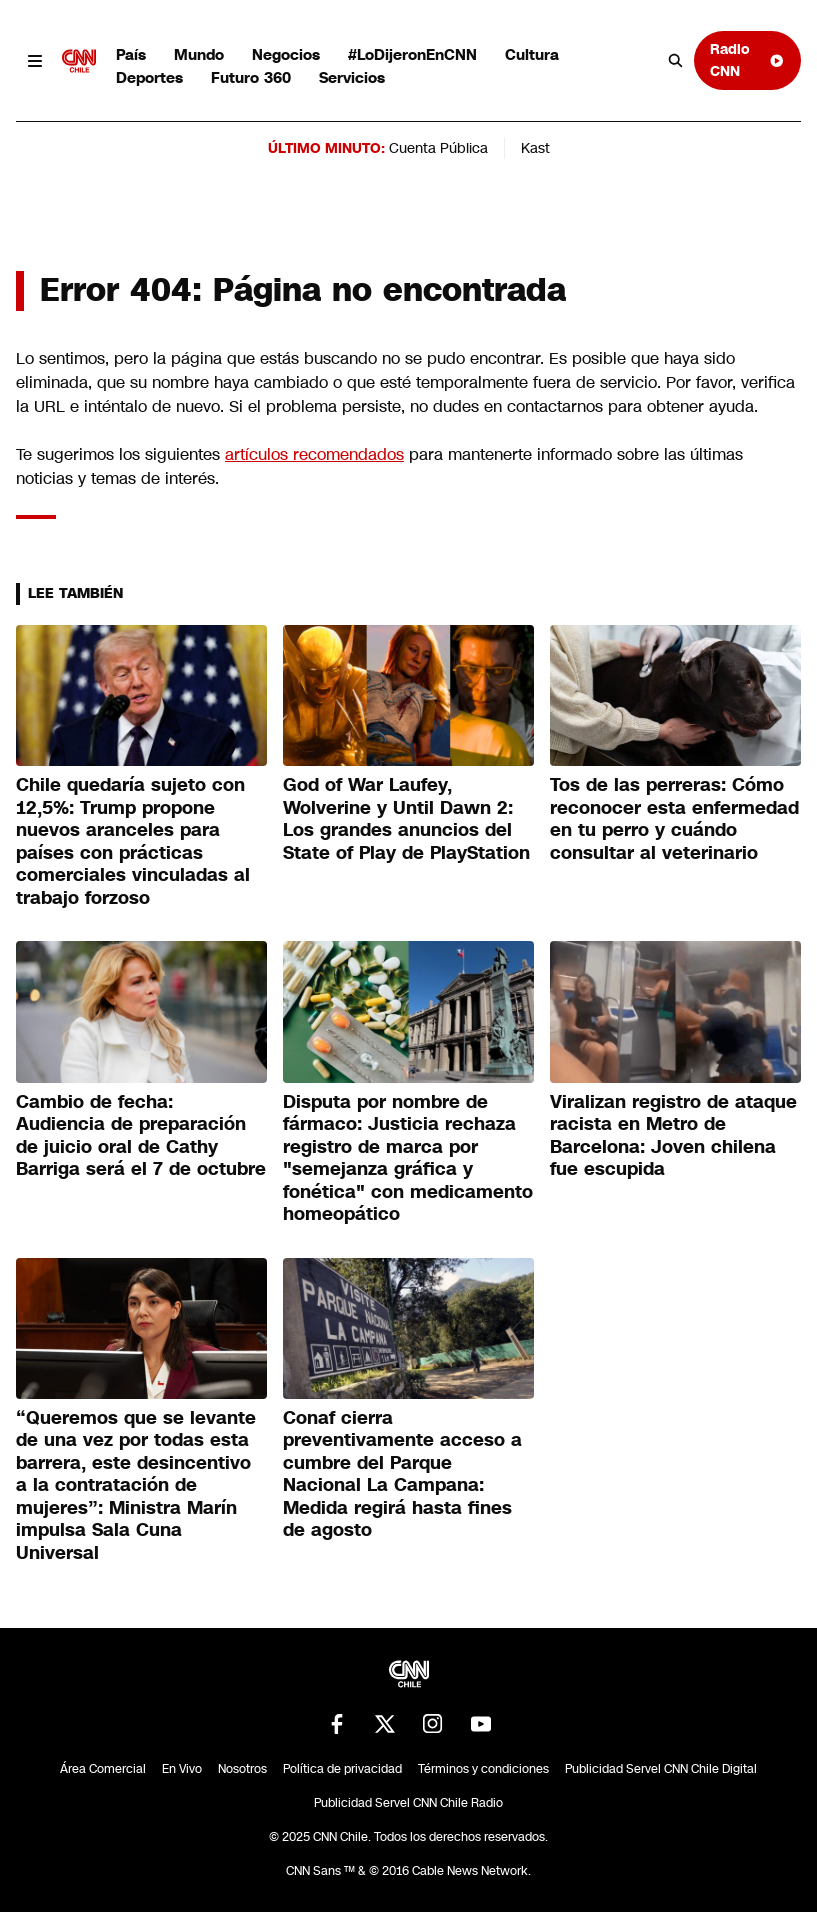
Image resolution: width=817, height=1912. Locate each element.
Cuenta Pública (438, 148)
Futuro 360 (251, 77)
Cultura (532, 54)
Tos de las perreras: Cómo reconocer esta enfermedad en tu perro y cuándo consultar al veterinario (674, 819)
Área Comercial (103, 1769)
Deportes (149, 77)
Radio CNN (747, 59)
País (131, 54)
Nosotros (242, 1769)
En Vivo (182, 1769)
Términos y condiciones (483, 1769)
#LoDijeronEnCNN (412, 54)
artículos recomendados (314, 454)
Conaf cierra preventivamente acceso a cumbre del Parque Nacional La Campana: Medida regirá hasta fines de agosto (402, 1474)
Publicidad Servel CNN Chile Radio (408, 1803)
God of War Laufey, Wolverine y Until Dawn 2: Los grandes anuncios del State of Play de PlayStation (406, 819)
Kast (535, 148)
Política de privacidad (342, 1769)
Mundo (199, 54)
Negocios (286, 54)
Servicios (352, 77)
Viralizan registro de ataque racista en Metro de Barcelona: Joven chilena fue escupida (673, 1136)
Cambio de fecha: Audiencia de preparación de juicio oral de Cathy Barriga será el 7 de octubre (141, 1136)
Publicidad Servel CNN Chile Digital (661, 1769)
